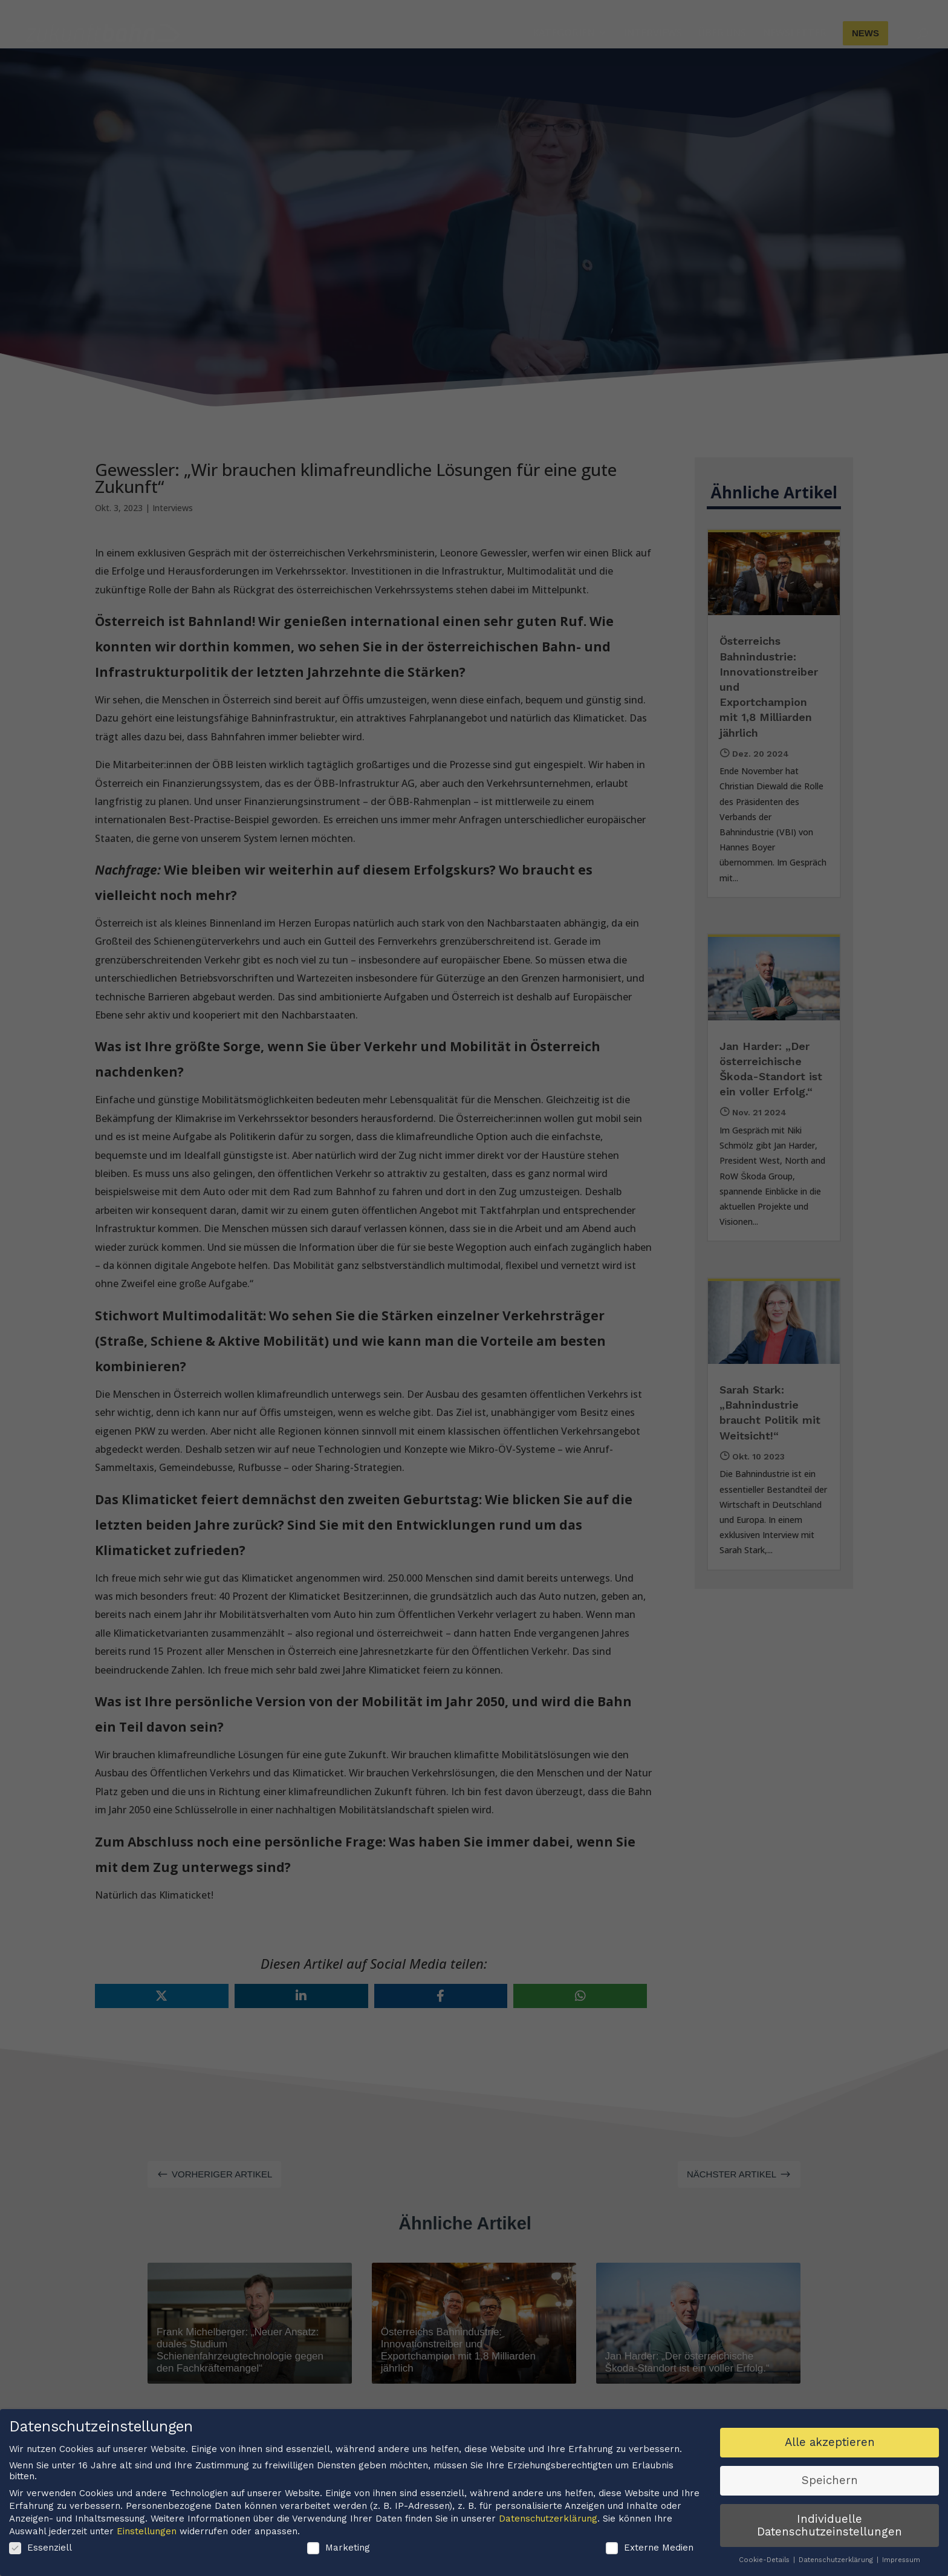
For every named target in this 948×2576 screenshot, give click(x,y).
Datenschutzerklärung (548, 2518)
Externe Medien (649, 2547)
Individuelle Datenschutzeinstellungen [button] (829, 2525)
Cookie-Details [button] (765, 2560)
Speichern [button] (830, 2480)
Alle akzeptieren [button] (830, 2442)
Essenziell (40, 2547)
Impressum (901, 2560)
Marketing (338, 2547)
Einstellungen (147, 2531)
